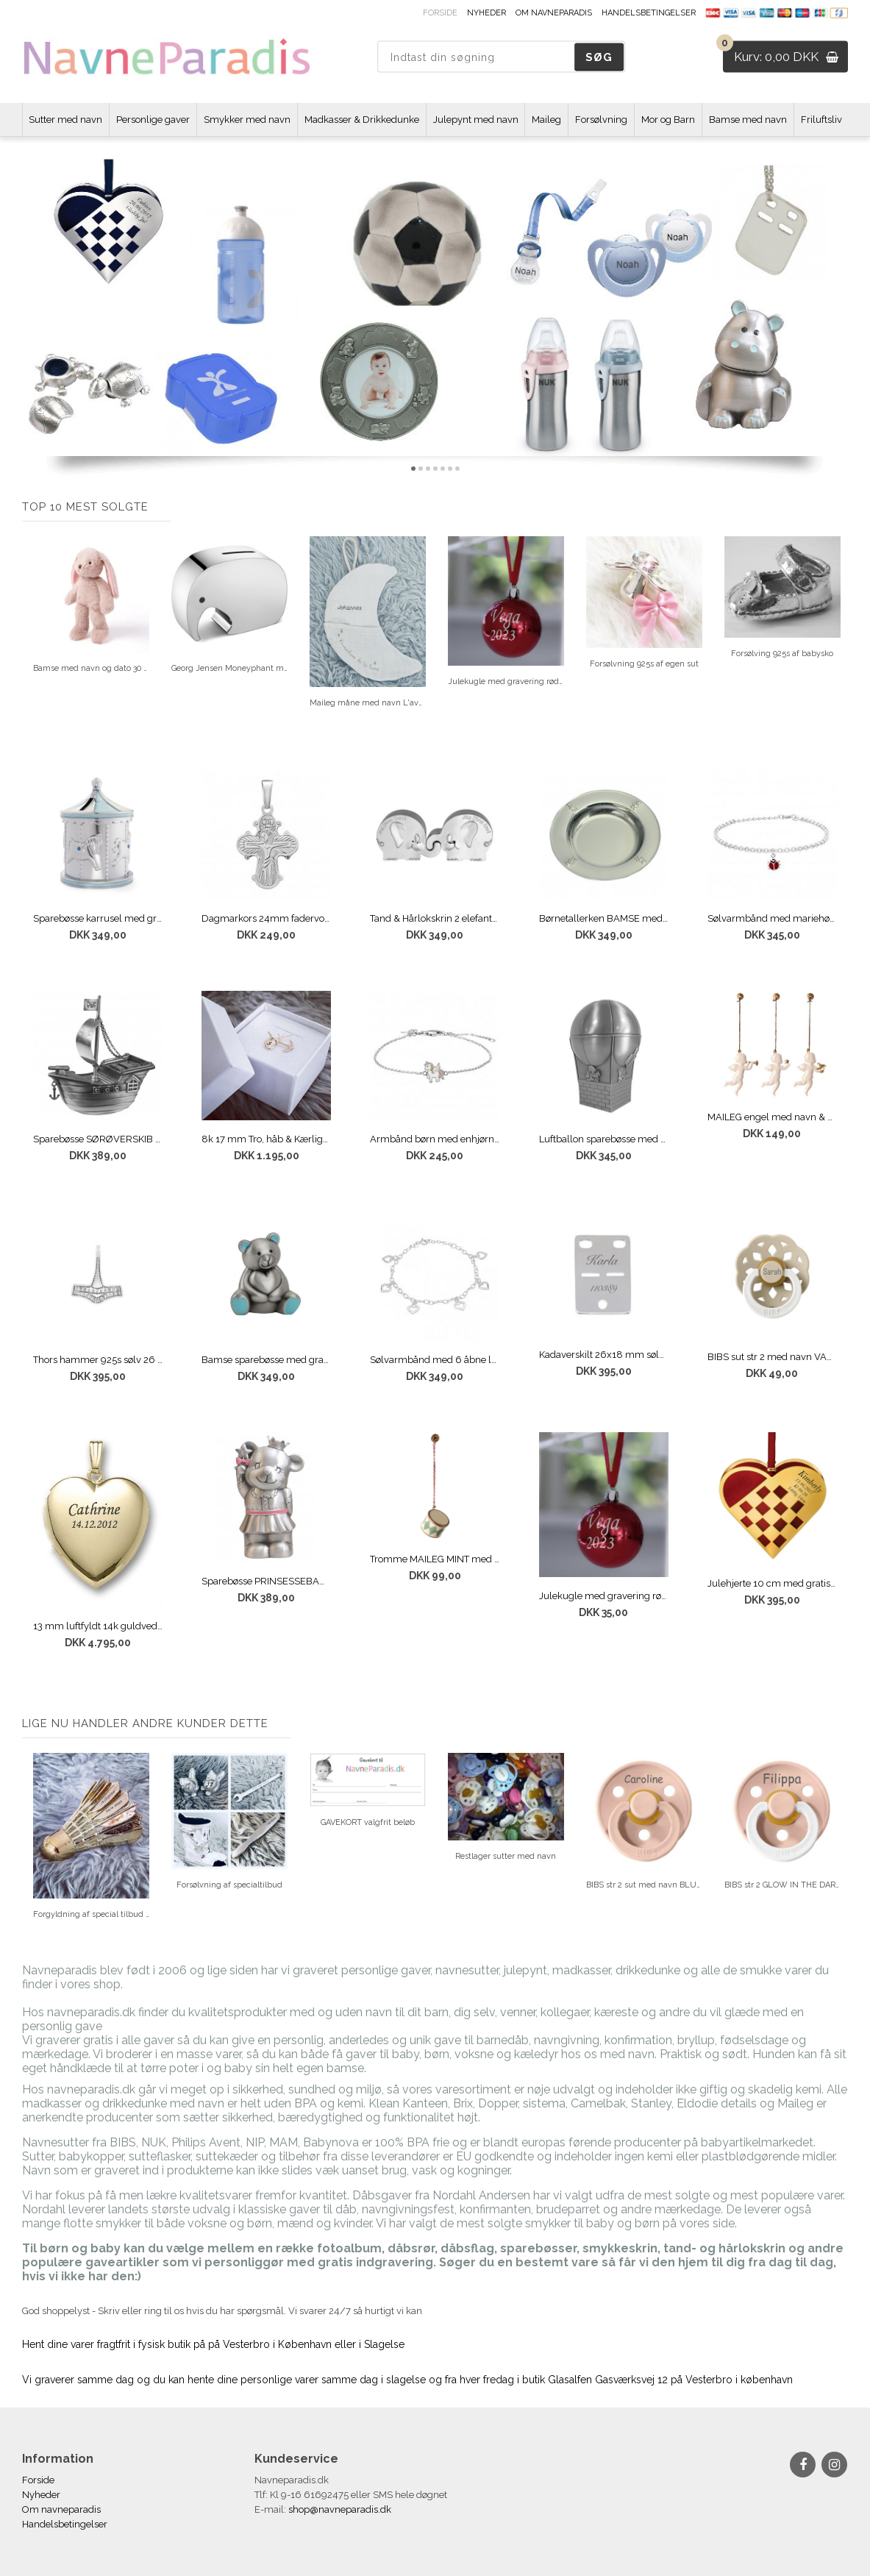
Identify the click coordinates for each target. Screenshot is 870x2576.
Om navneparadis (554, 13)
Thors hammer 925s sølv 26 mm (98, 1359)
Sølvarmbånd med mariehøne (772, 918)
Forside (440, 13)
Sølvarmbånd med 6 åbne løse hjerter (434, 1359)
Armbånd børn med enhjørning (434, 1139)
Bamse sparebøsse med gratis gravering (266, 1359)
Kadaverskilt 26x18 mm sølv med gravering (603, 1354)
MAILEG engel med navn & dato (772, 1116)
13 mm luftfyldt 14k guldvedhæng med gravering (98, 1626)
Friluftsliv (821, 119)
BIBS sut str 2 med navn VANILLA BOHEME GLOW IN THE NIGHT (772, 1356)
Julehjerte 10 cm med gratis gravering (772, 1583)
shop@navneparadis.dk (339, 2509)
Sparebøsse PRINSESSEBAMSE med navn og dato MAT (266, 1581)
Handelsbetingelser (649, 13)
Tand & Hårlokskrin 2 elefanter (434, 918)
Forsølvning (601, 119)
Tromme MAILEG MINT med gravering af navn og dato (434, 1559)
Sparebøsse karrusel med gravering (98, 918)
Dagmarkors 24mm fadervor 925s (266, 918)
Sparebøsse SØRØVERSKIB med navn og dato (98, 1139)
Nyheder (486, 13)
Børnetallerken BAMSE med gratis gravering (603, 918)
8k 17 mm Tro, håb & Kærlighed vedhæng (266, 1139)
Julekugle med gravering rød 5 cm (603, 1595)
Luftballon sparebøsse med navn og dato (603, 1139)
